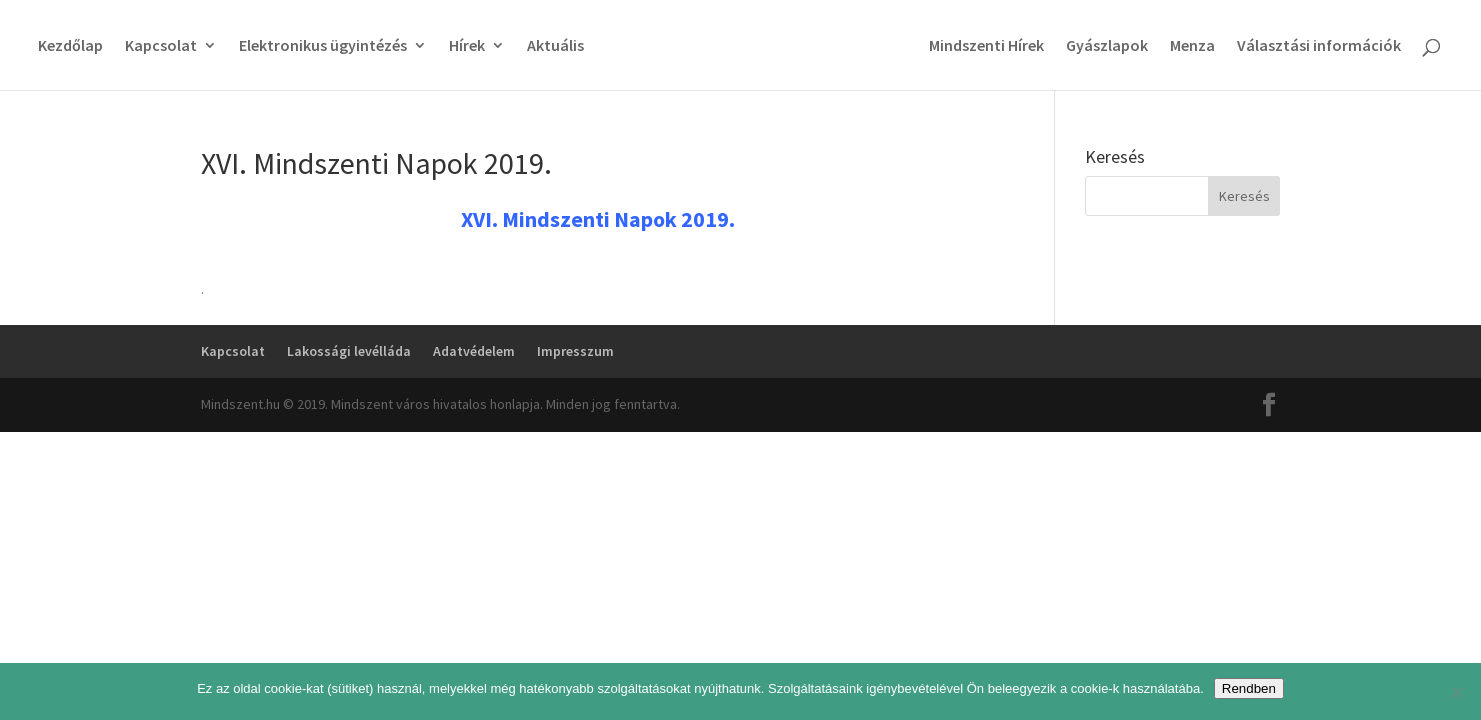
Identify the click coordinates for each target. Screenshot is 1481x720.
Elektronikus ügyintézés (323, 46)
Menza (1192, 46)
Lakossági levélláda (349, 351)
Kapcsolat (161, 46)
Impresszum (575, 351)
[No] (1456, 692)
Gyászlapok (1107, 46)
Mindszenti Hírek (986, 46)
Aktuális (555, 46)
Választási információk (1319, 46)
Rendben (1249, 688)
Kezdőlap (70, 46)
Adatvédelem (474, 351)
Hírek (467, 46)
